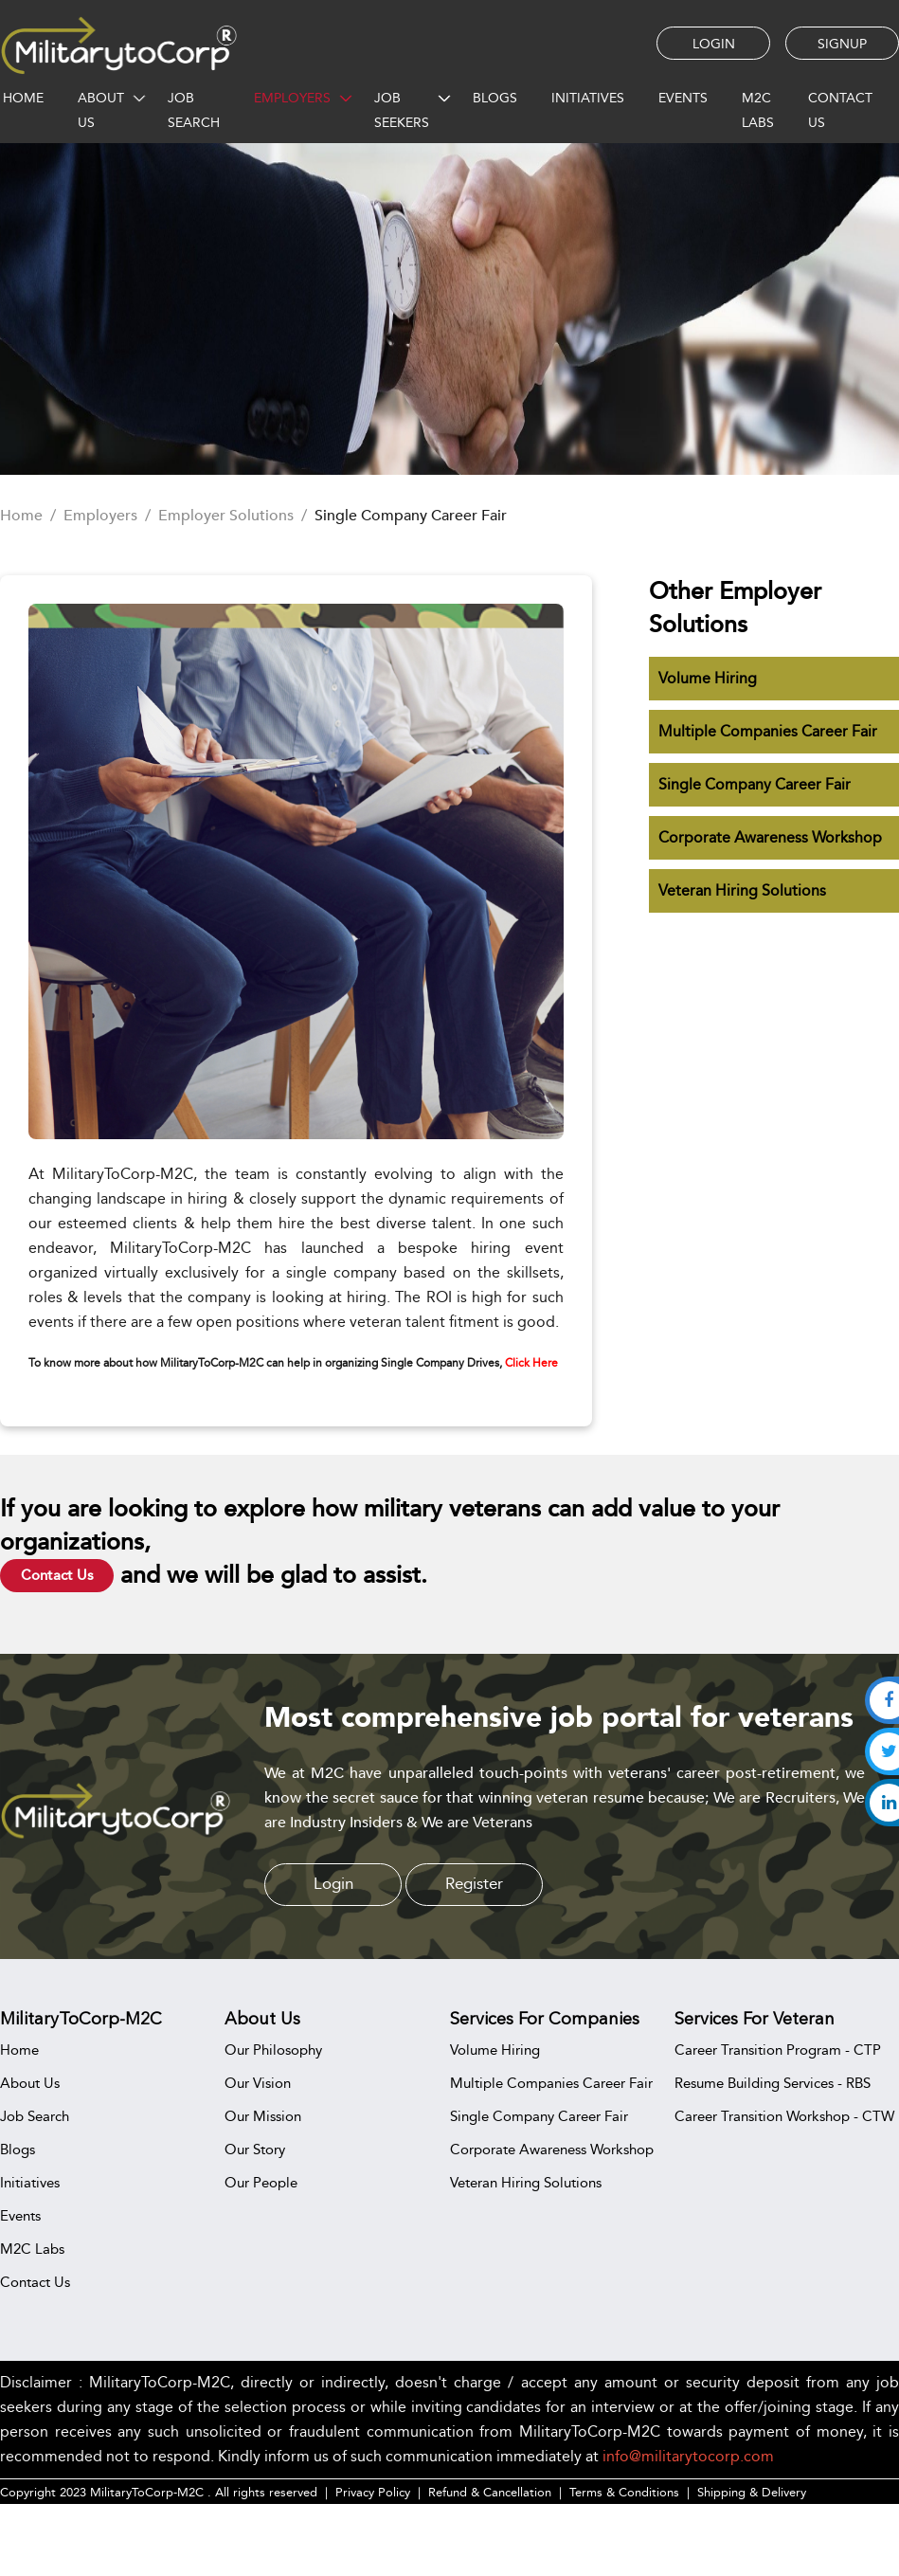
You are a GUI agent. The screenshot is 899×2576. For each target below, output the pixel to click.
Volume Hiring (707, 678)
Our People (261, 2182)
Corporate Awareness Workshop (770, 837)
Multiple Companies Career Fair (767, 731)
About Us (30, 2083)
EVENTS (683, 97)
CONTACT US (840, 110)
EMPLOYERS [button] (292, 97)
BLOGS (495, 97)
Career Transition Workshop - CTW (784, 2116)
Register (474, 1883)
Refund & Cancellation (489, 2491)
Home (21, 515)
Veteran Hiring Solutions (742, 890)
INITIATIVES (587, 97)
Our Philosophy (273, 2049)
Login (333, 1883)
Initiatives (30, 2182)
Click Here (531, 1362)
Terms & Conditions (624, 2491)
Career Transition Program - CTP (777, 2049)
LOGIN (713, 43)
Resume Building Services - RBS (772, 2083)
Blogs (17, 2149)
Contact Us (57, 1575)
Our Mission (263, 2116)
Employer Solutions (226, 515)
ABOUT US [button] (101, 110)
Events (20, 2215)
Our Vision (258, 2083)
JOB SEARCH (194, 110)
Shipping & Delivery (751, 2491)
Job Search (34, 2116)
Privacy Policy (372, 2491)
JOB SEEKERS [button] (401, 110)
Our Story (255, 2149)
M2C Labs (758, 110)
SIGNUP (842, 43)
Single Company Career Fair (754, 784)
